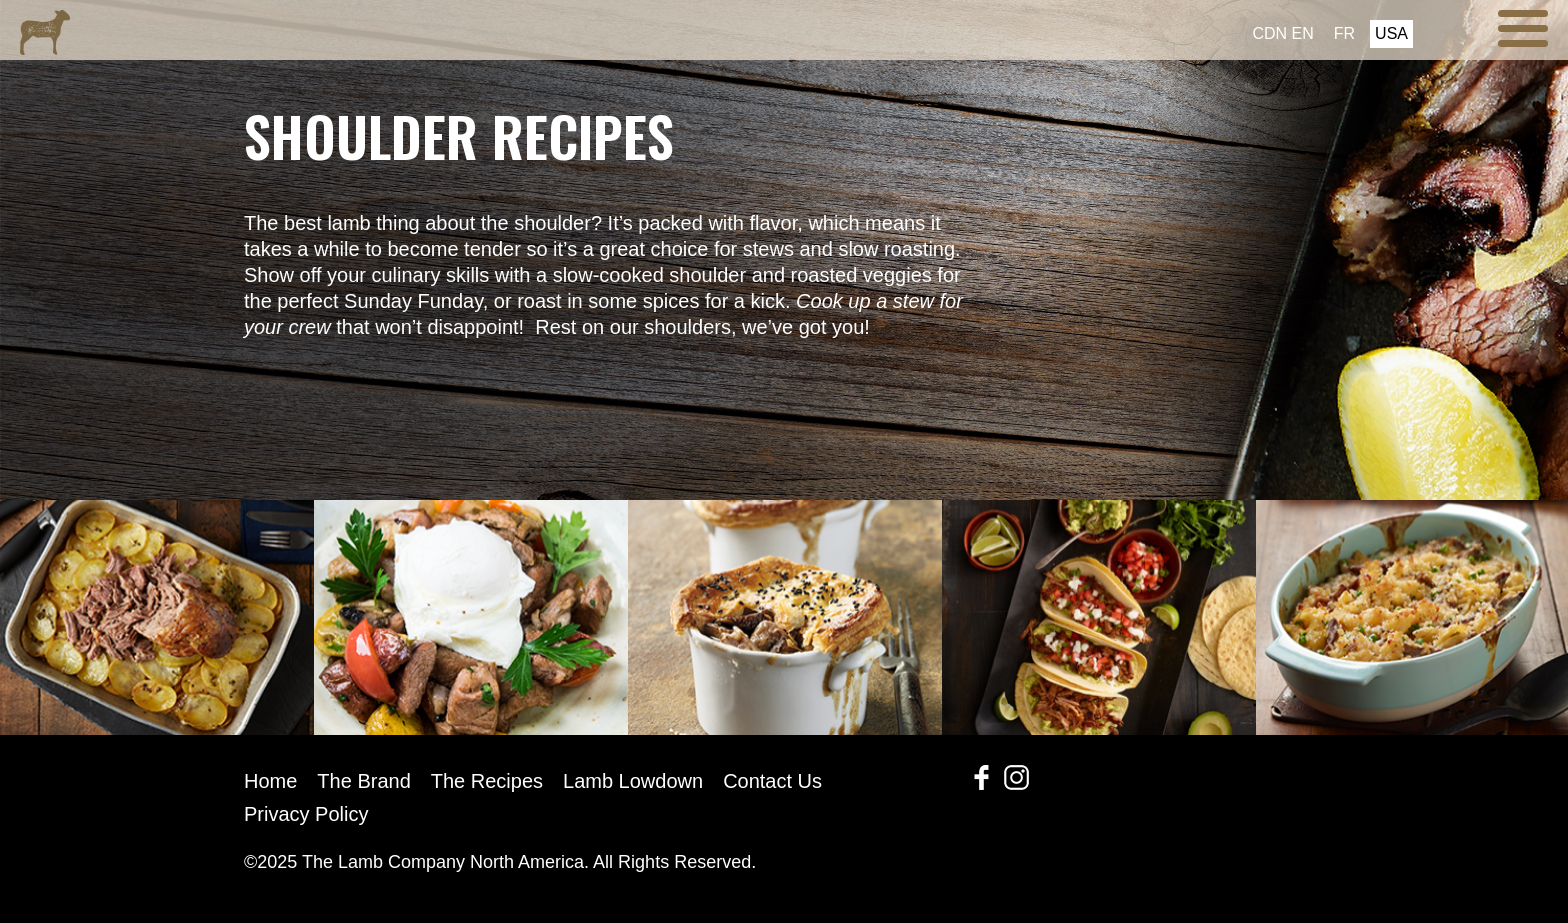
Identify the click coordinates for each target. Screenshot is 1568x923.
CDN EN (1282, 33)
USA (1391, 33)
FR (1344, 33)
